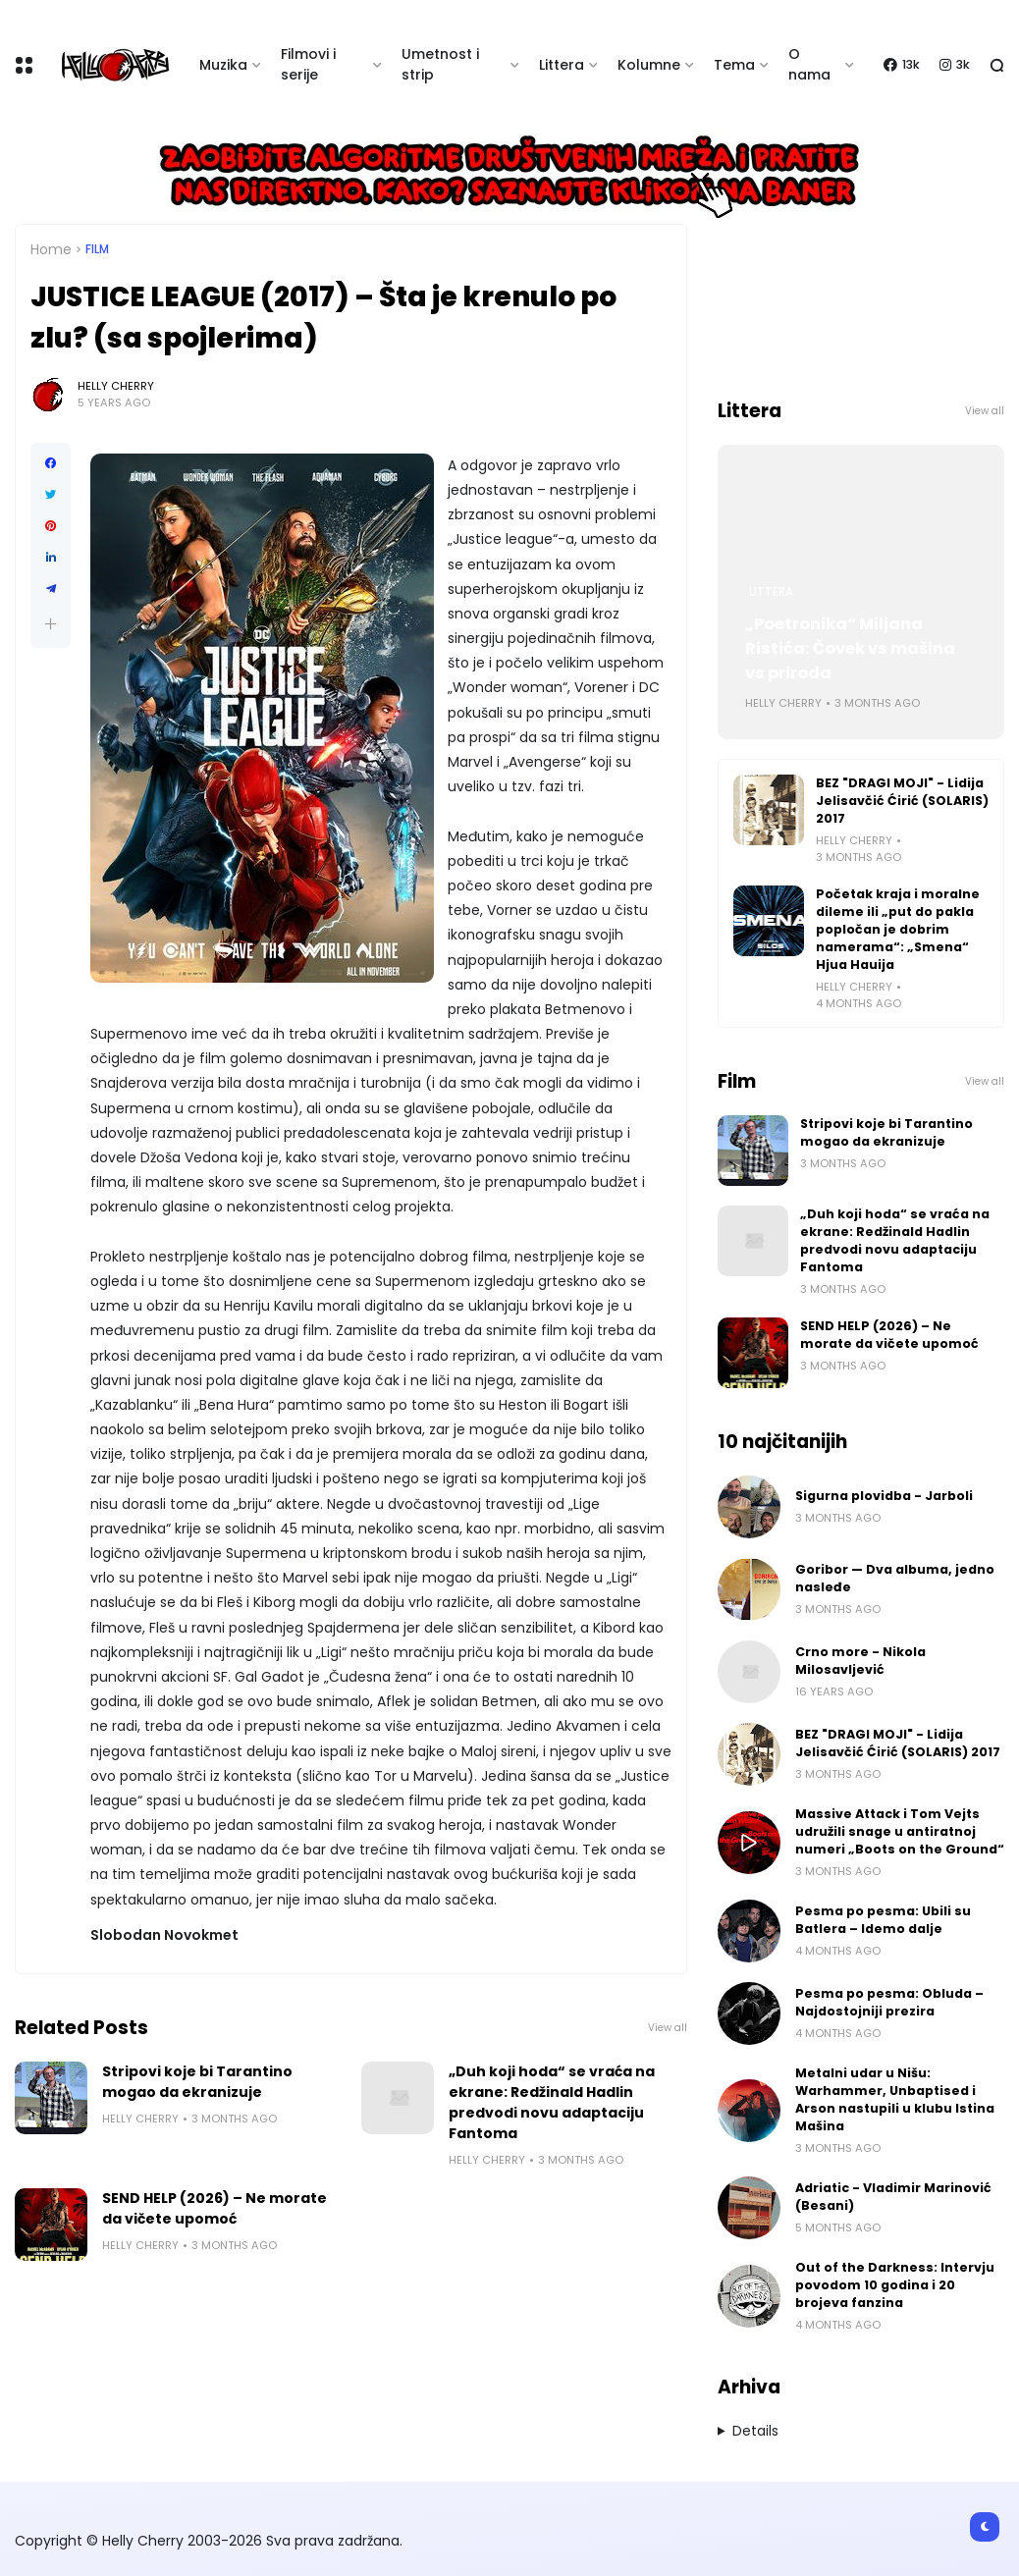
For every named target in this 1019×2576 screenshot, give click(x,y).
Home (51, 249)
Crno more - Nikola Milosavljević (860, 1660)
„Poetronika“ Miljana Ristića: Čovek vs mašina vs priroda (850, 648)
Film (97, 249)
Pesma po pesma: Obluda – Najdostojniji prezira (889, 2002)
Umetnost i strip (440, 64)
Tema (734, 65)
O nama (809, 64)
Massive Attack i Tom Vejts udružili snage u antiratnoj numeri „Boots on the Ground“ (899, 1831)
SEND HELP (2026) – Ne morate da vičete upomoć (214, 2208)
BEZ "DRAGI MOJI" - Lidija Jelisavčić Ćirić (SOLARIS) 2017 (902, 801)
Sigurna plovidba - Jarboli (884, 1495)
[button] (50, 624)
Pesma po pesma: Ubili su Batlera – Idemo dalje (883, 1920)
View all (667, 2027)
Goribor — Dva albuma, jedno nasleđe (894, 1578)
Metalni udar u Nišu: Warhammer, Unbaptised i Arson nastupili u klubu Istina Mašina (894, 2099)
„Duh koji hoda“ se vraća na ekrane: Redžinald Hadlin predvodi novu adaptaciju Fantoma (552, 2102)
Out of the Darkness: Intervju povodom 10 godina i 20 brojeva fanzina (894, 2285)
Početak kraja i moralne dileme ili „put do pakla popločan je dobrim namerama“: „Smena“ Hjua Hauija (898, 929)
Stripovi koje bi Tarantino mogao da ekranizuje (197, 2082)
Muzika (223, 65)
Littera (561, 65)
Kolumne (648, 65)
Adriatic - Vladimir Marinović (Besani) (893, 2196)
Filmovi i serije (308, 64)
